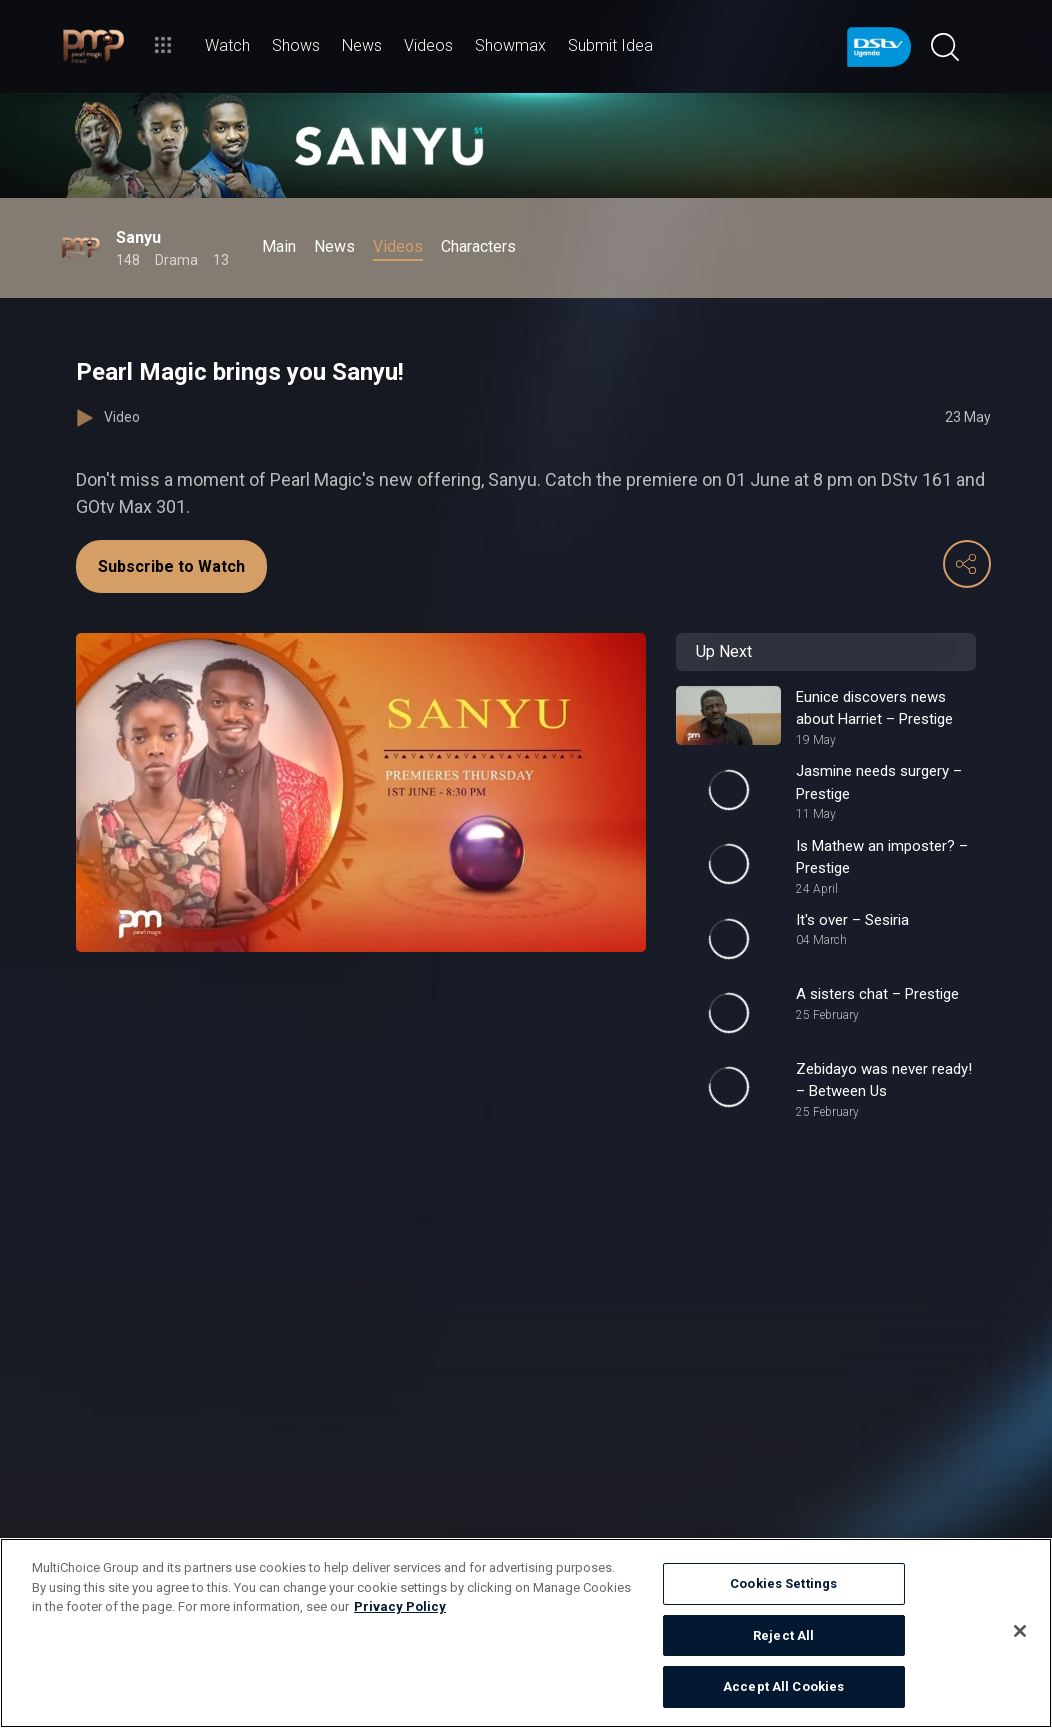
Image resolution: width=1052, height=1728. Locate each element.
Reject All (783, 1635)
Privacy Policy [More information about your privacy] (400, 1606)
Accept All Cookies (783, 1686)
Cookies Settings (783, 1583)
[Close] (1020, 1631)
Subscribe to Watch (171, 566)
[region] (526, 1633)
